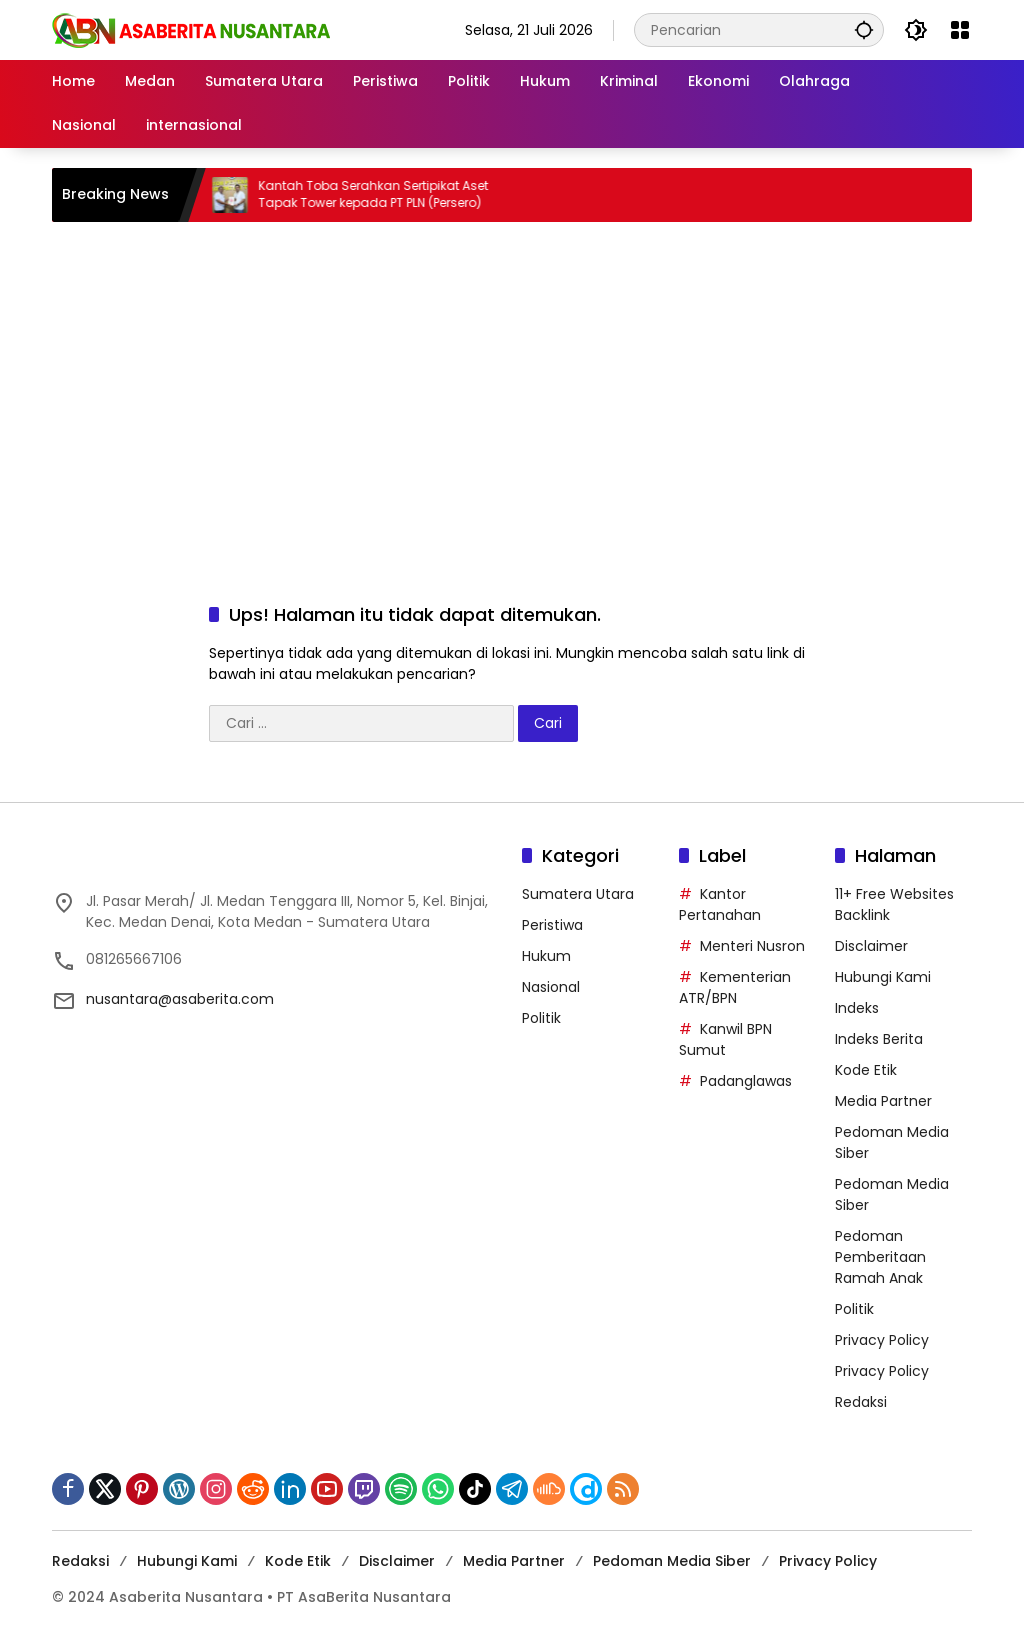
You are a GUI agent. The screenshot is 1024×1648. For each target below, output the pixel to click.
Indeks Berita (879, 1039)
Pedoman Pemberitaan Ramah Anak (880, 1257)
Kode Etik (866, 1070)
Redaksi (861, 1402)
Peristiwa (552, 925)
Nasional (551, 987)
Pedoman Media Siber (672, 1561)
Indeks (857, 1008)
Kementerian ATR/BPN (735, 987)
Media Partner (883, 1101)
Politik (541, 1018)
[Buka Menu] (960, 30)
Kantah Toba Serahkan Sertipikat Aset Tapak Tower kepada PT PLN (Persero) (386, 194)
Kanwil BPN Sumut (725, 1039)
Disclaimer (871, 946)
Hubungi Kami (883, 977)
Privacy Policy (882, 1340)
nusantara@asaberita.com (180, 999)
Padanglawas (746, 1081)
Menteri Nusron (752, 946)
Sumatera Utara (578, 894)
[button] (864, 29)
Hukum (546, 956)
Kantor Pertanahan (720, 904)
